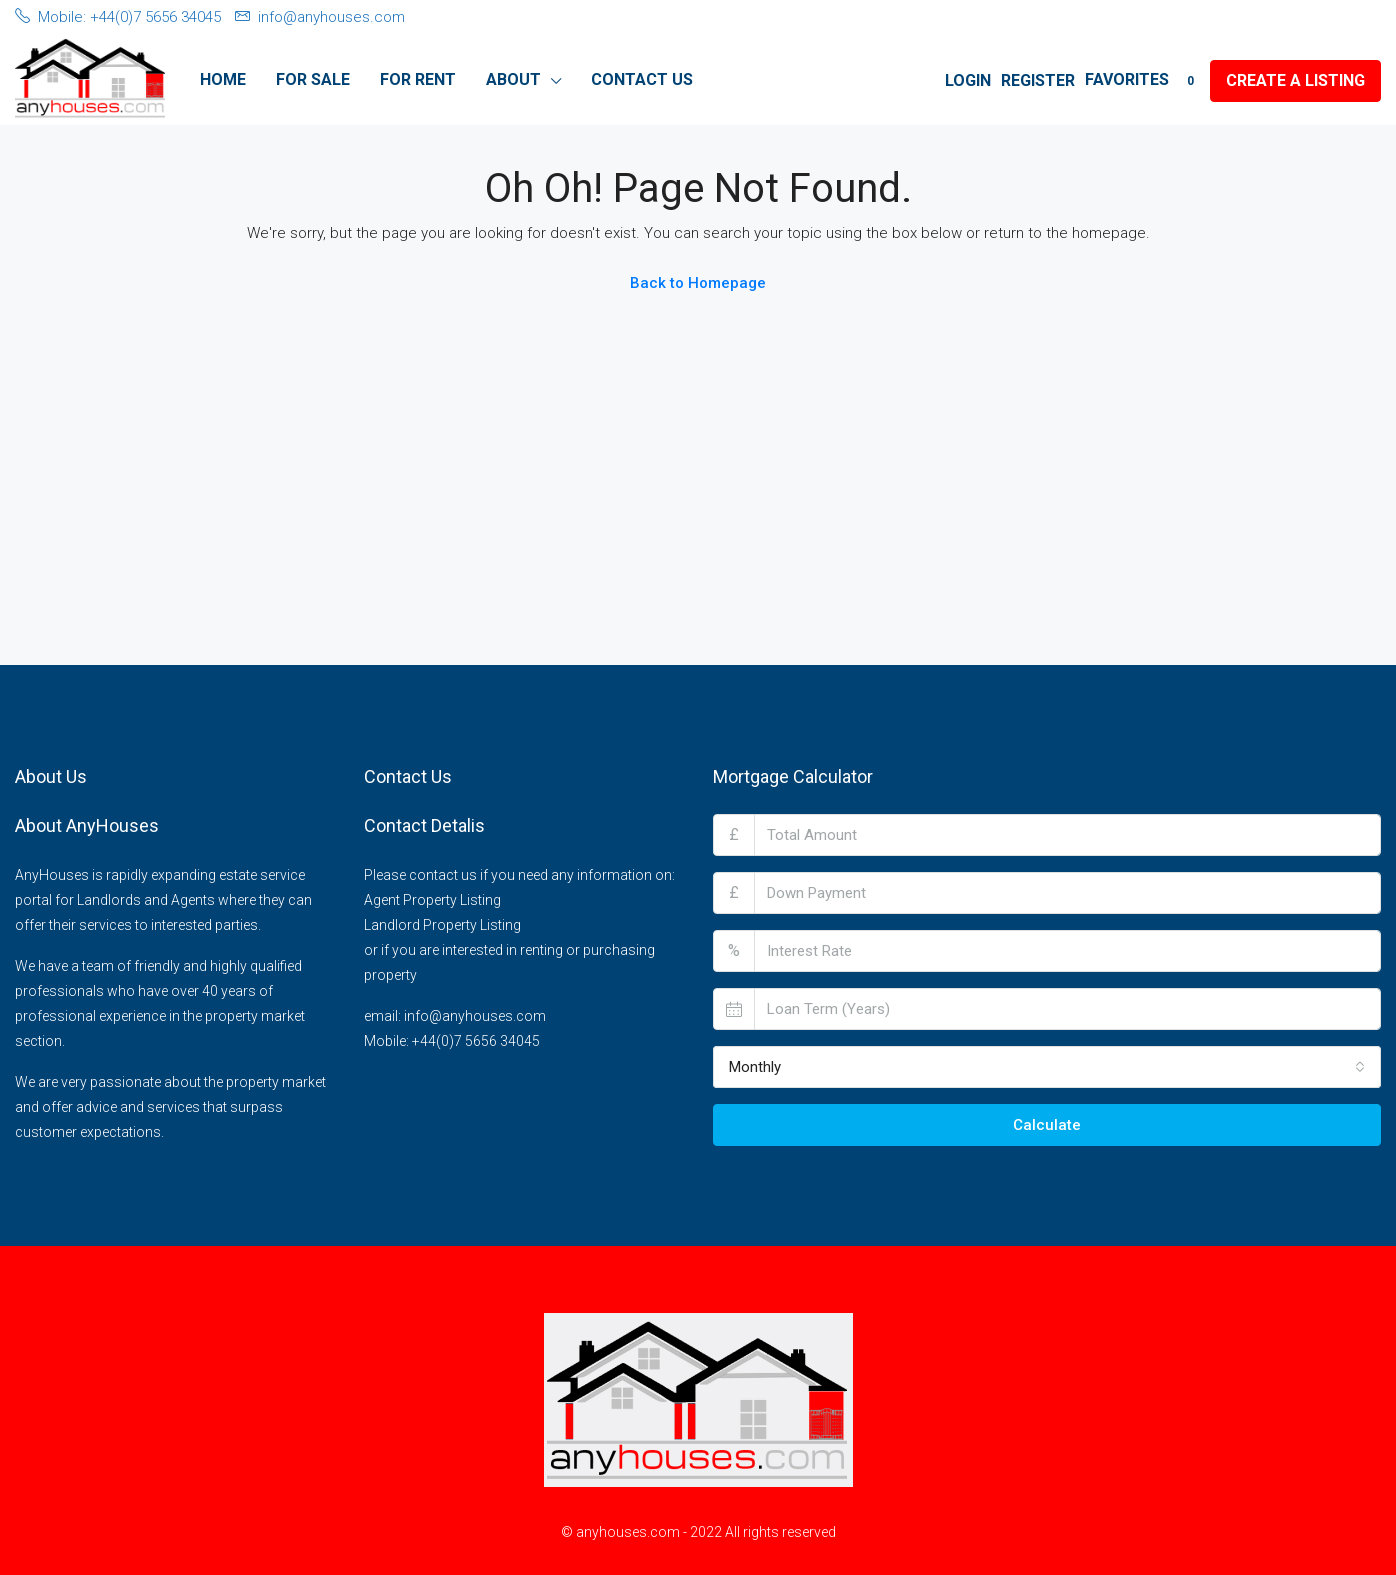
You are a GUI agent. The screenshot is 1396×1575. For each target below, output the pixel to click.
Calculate (1047, 1125)
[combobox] (1047, 1067)
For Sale (313, 79)
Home (223, 79)
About (513, 79)
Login (968, 80)
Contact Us (642, 79)
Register (1038, 80)
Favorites (1142, 80)
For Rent (418, 79)
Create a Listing (1295, 80)
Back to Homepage (698, 283)
